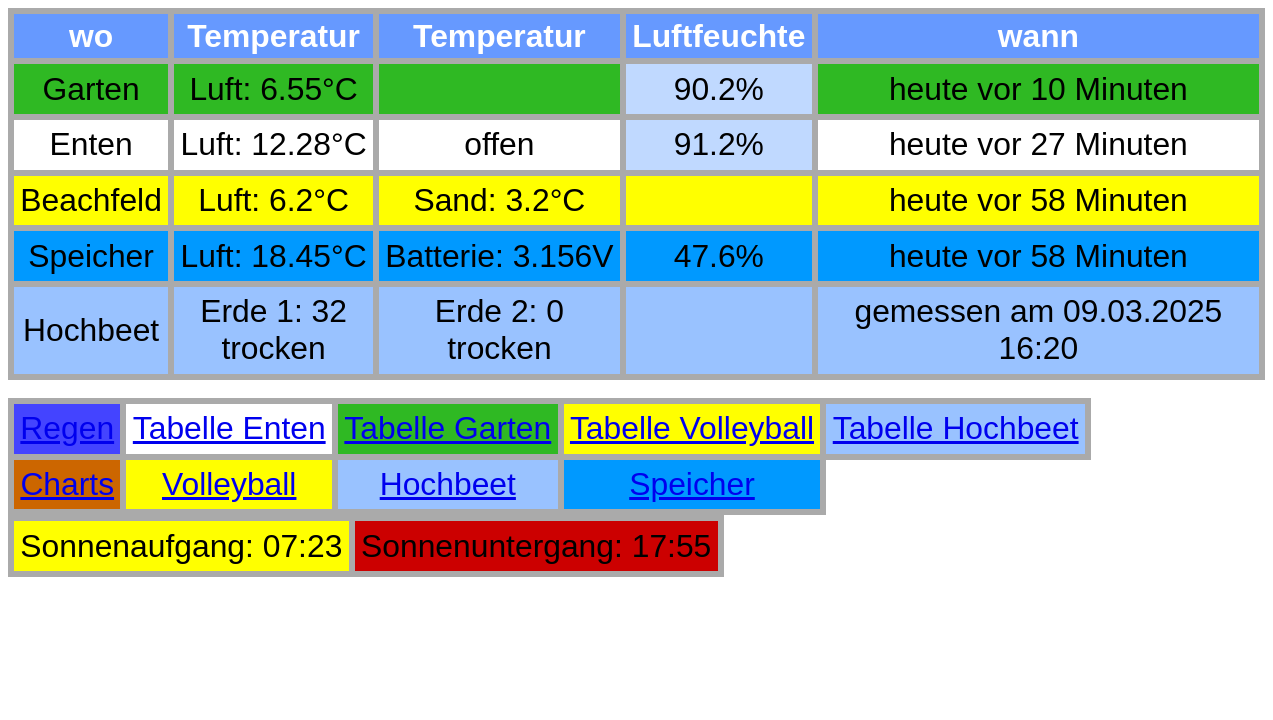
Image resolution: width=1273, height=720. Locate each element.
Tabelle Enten (229, 428)
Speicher (692, 484)
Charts (67, 484)
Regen (67, 428)
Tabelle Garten (447, 428)
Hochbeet (448, 484)
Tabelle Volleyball (692, 428)
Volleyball (229, 484)
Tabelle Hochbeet (956, 428)
